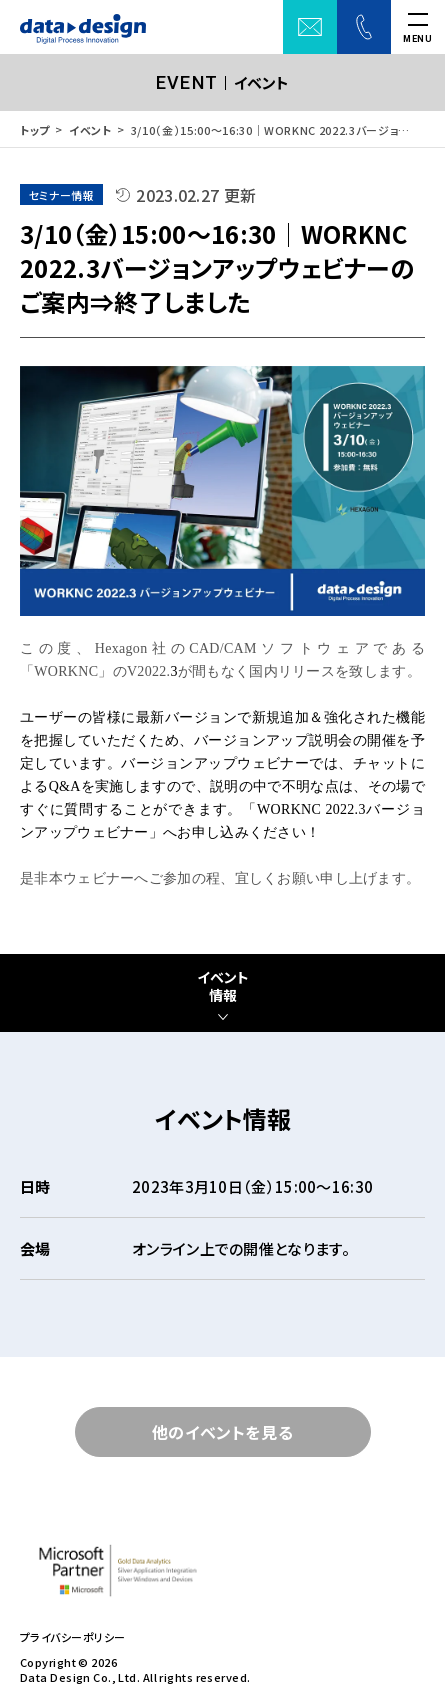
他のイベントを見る (223, 1432)
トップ (35, 130)
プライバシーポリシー (72, 1637)
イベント (90, 130)
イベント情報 (223, 986)
